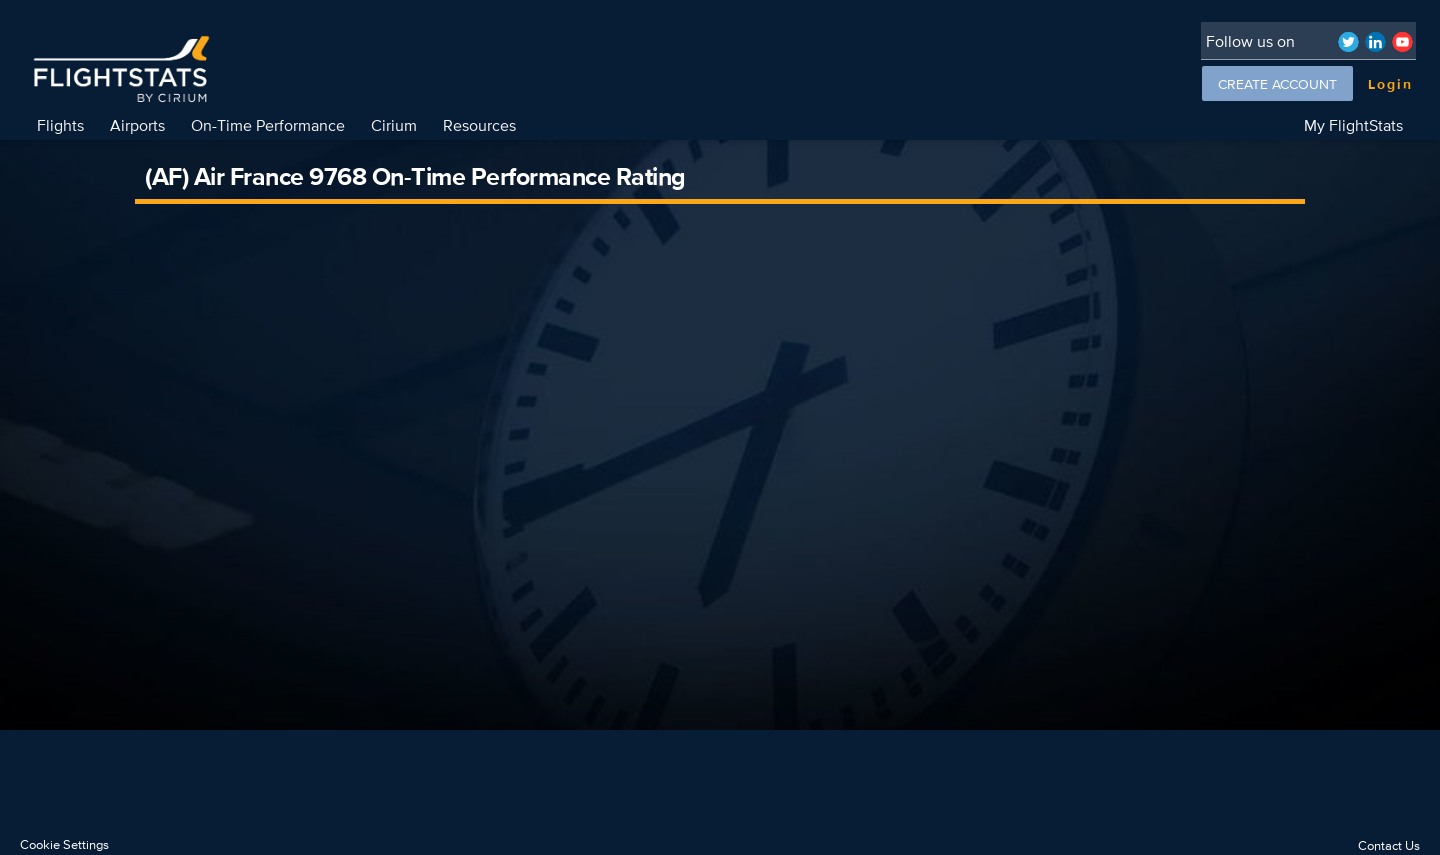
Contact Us (1389, 845)
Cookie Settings (64, 844)
